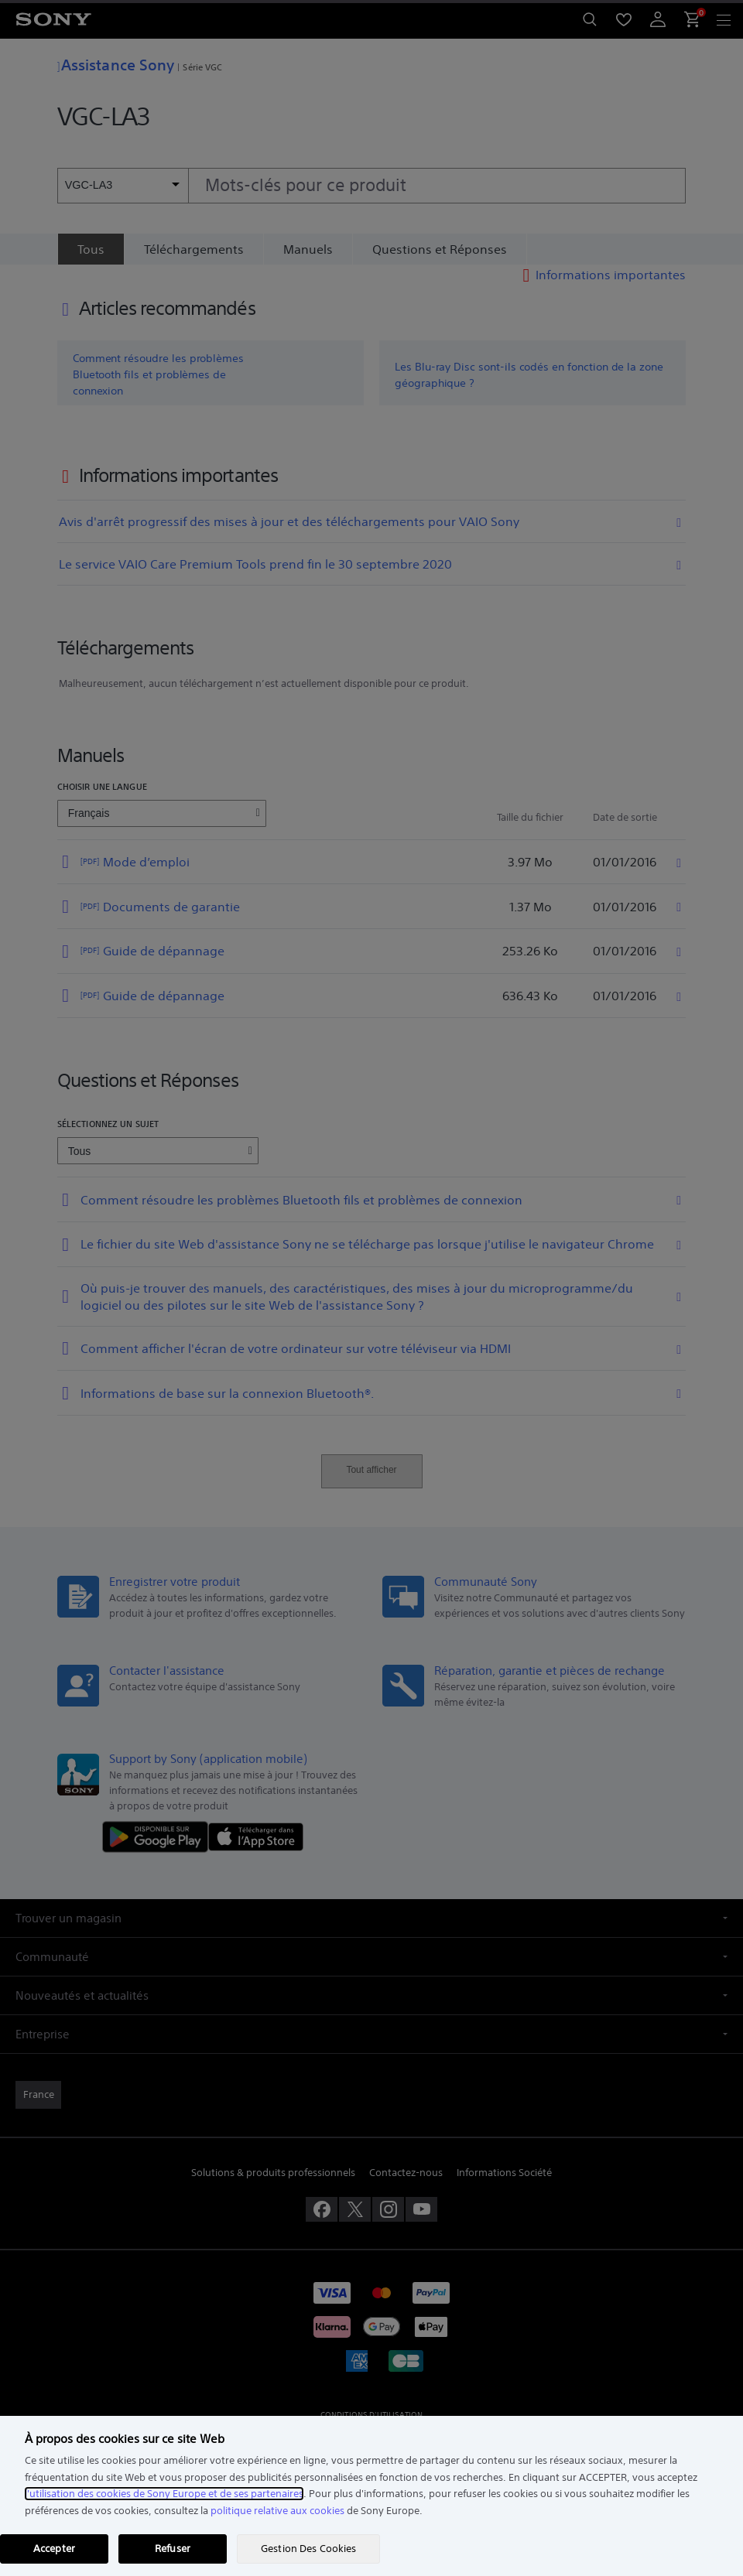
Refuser (172, 2548)
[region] (371, 2496)
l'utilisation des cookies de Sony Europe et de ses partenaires (164, 2493)
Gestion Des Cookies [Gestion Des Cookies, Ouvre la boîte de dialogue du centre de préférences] (308, 2548)
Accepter (54, 2548)
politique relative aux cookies (277, 2510)
